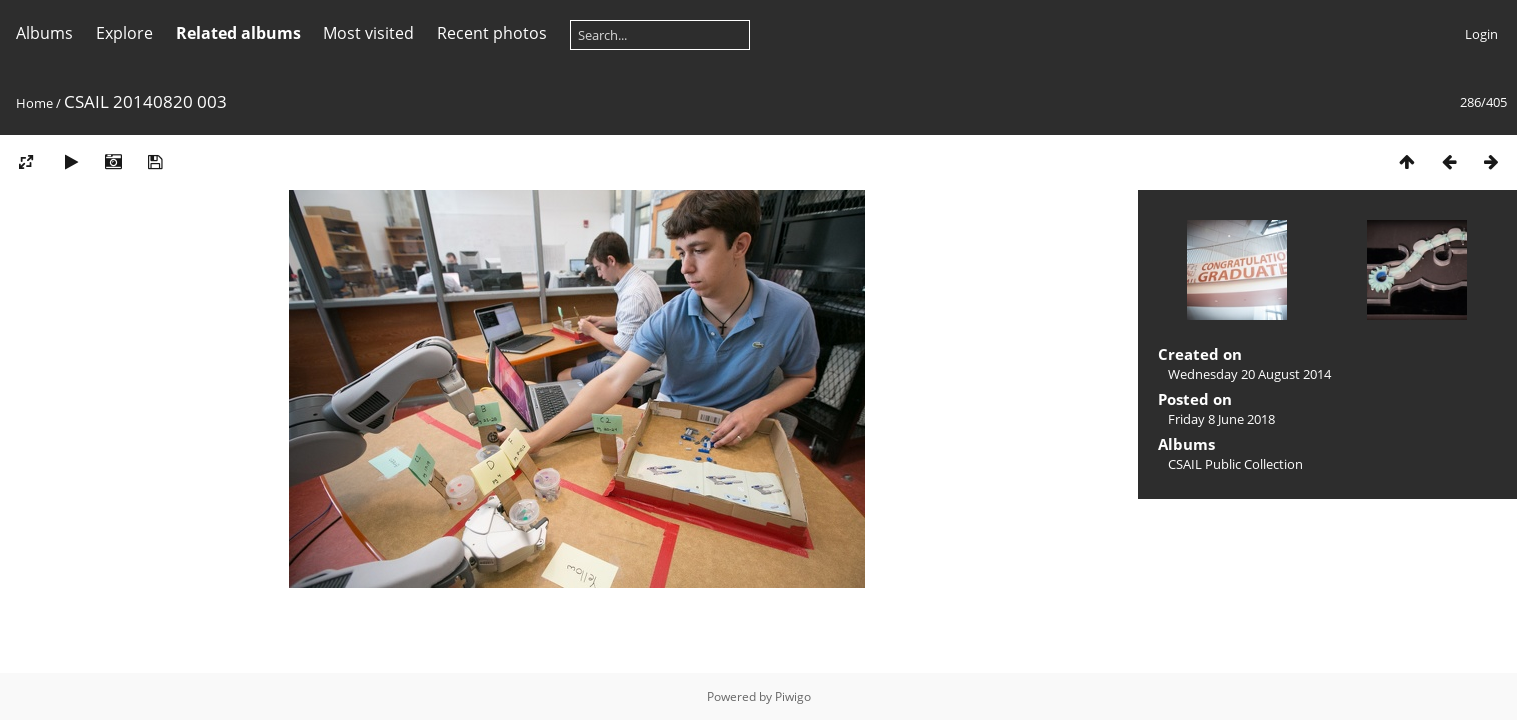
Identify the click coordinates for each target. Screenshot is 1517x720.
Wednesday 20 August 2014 (1249, 374)
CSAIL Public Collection (1235, 464)
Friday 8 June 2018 (1221, 419)
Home (34, 103)
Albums (44, 33)
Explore (124, 33)
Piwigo (793, 696)
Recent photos (492, 33)
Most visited (368, 33)
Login (1481, 34)
